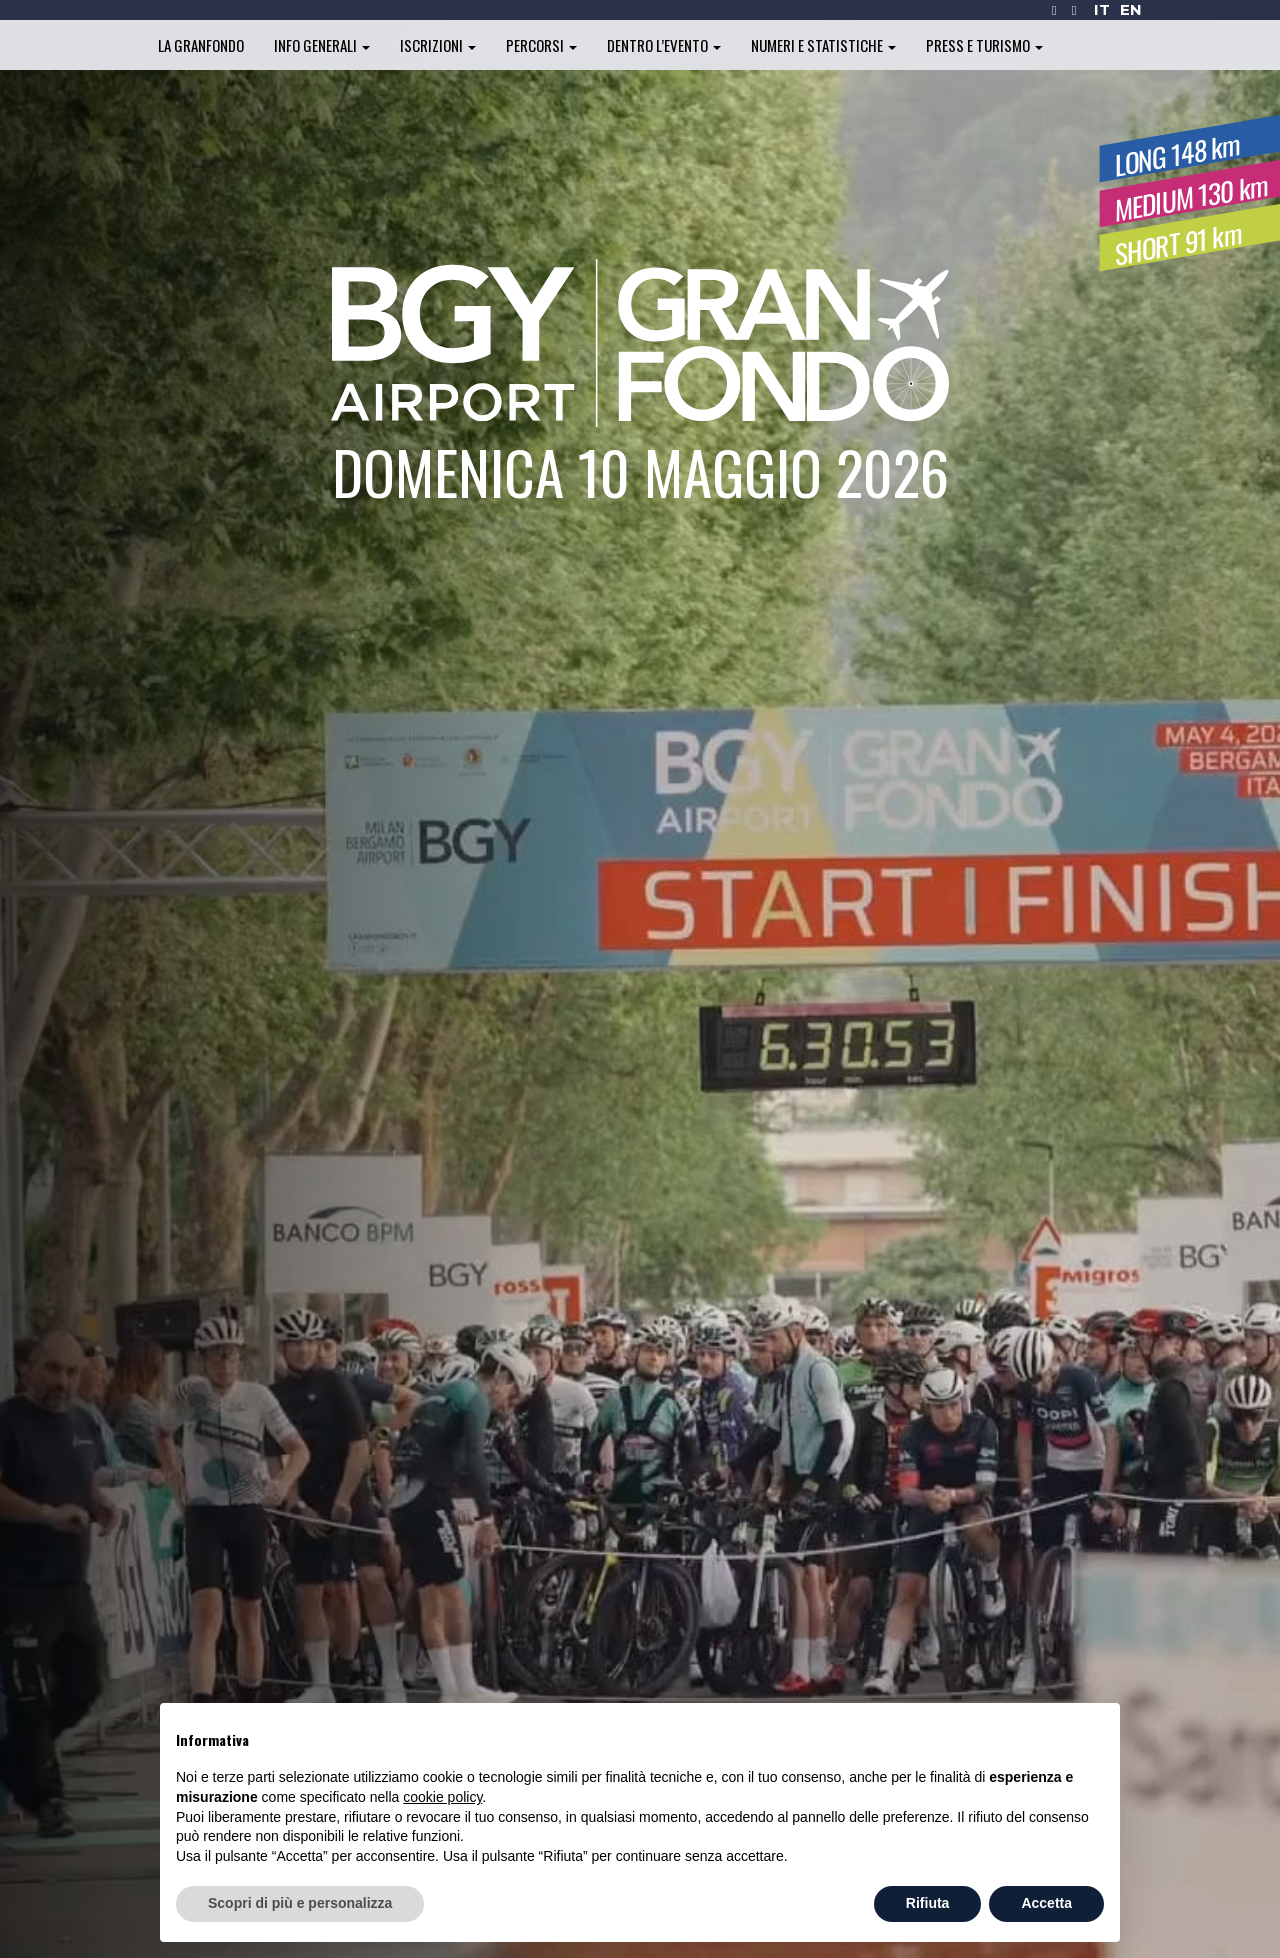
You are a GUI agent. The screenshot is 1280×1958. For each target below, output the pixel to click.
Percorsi (541, 45)
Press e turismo (984, 45)
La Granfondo (201, 45)
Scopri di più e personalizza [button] (300, 1903)
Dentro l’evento (664, 45)
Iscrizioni (438, 45)
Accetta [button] (1046, 1903)
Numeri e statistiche (823, 45)
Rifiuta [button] (928, 1903)
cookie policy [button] (442, 1797)
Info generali (322, 45)
